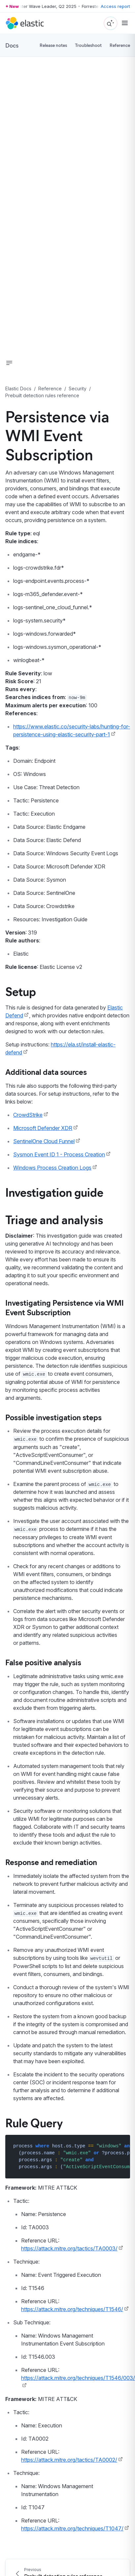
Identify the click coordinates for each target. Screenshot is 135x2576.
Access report (115, 6)
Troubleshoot (88, 45)
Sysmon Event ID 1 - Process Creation (59, 1154)
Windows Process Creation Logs (52, 1167)
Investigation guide (54, 1192)
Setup (20, 991)
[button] (9, 363)
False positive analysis (43, 1662)
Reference (120, 45)
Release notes (53, 45)
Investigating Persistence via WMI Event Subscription (64, 1307)
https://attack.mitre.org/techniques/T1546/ (72, 2309)
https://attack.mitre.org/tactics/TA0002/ (69, 2459)
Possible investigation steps (53, 1417)
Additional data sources (46, 1071)
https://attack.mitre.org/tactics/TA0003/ (69, 2248)
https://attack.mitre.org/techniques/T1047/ (72, 2528)
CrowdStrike (28, 1115)
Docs (11, 45)
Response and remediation (51, 1861)
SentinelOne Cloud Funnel (44, 1141)
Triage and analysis (54, 1219)
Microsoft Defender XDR (42, 1128)
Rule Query (34, 2122)
